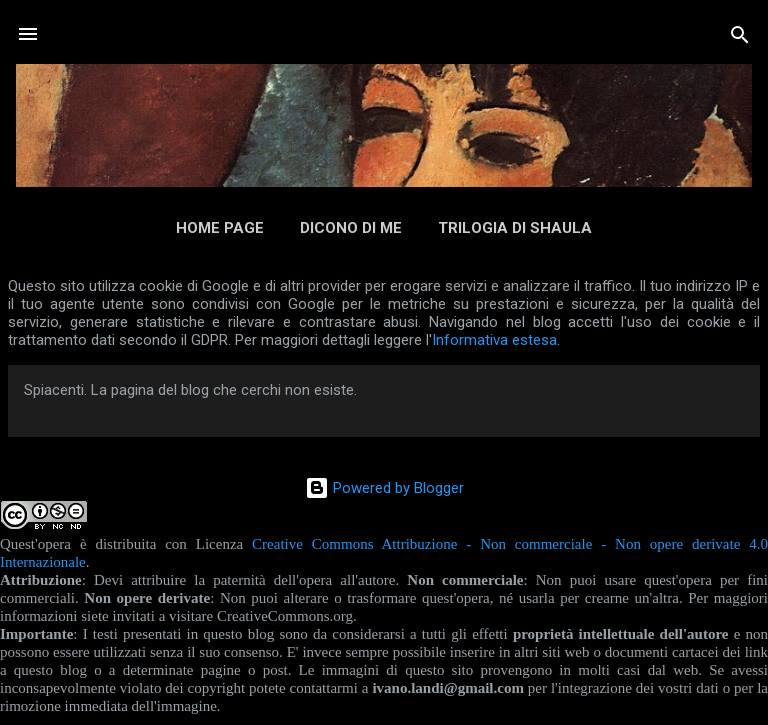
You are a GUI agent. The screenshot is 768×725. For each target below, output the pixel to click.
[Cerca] (740, 36)
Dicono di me (351, 228)
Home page (220, 228)
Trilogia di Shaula (515, 228)
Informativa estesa (494, 340)
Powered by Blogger (384, 488)
